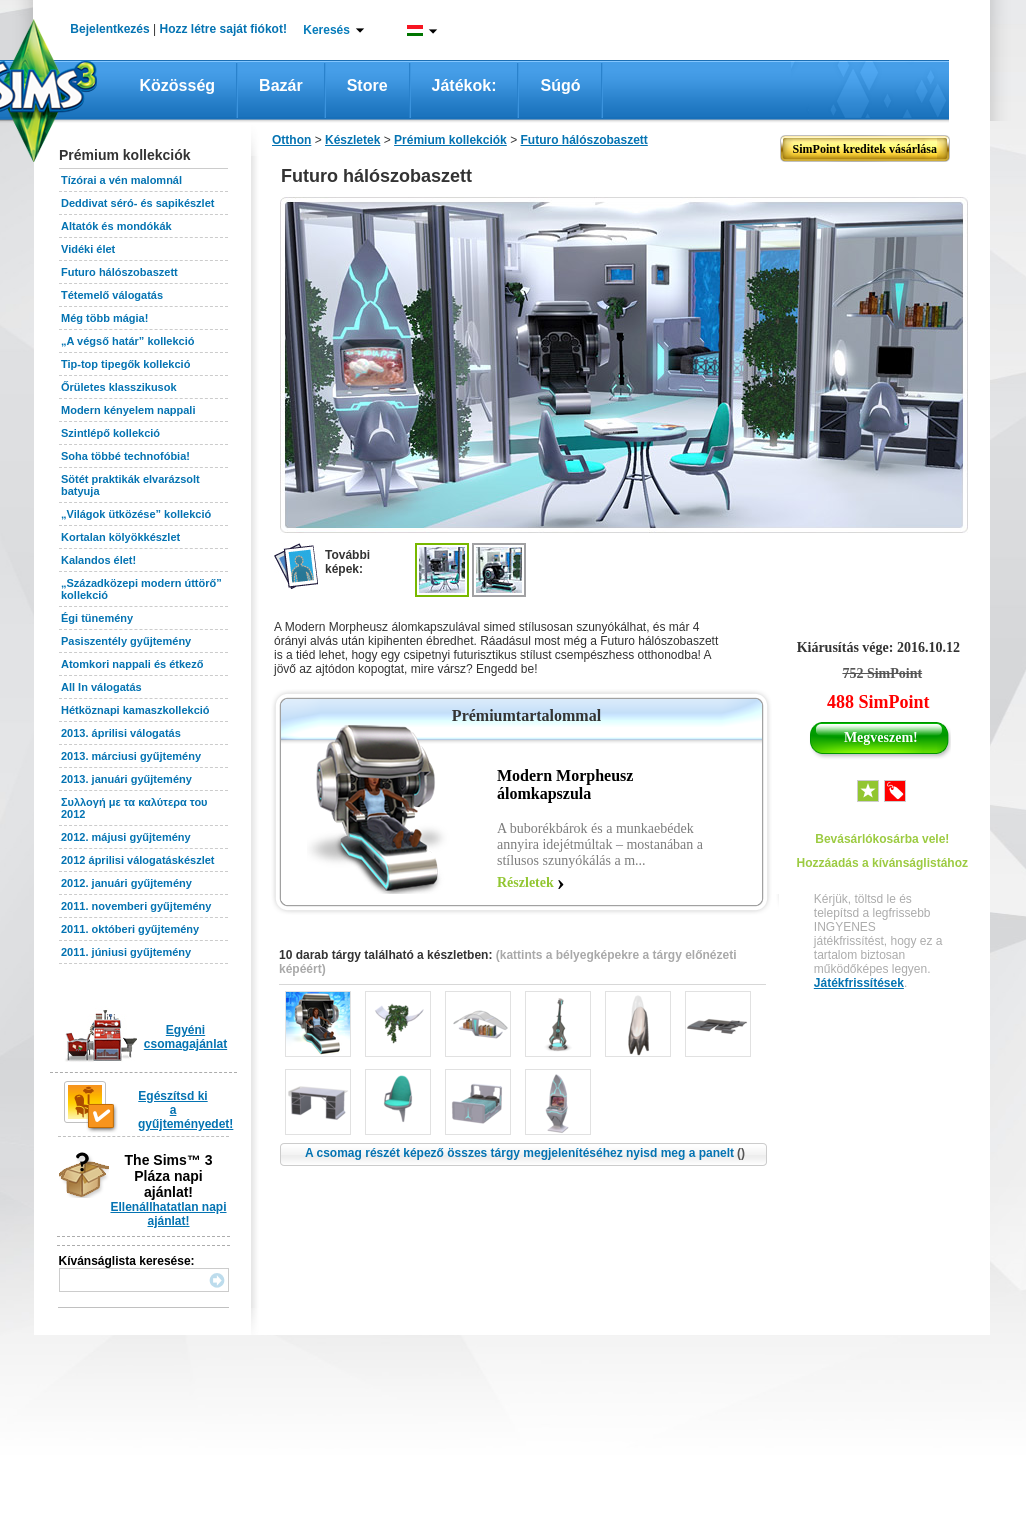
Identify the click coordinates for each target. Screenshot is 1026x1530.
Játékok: (464, 85)
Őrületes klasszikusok (119, 387)
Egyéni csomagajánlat (185, 1037)
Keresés (326, 30)
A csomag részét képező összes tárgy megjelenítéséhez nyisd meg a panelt (525, 1153)
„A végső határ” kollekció (127, 341)
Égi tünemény (97, 618)
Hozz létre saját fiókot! (223, 29)
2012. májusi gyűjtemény (126, 837)
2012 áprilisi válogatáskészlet (137, 860)
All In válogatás (101, 687)
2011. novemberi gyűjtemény (136, 906)
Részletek (525, 882)
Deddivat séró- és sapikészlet (137, 203)
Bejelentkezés (109, 29)
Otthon (291, 140)
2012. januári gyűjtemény (126, 883)
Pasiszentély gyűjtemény (126, 641)
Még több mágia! (104, 318)
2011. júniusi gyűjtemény (126, 952)
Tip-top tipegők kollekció (125, 364)
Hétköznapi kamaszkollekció (135, 710)
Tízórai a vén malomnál (121, 180)
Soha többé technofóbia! (125, 456)
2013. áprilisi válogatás (121, 733)
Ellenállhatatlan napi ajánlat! (168, 1214)
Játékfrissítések (859, 983)
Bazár (281, 85)
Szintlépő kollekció (110, 433)
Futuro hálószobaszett (119, 272)
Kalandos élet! (98, 560)
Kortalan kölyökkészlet (120, 537)
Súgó (560, 85)
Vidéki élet (88, 249)
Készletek (352, 140)
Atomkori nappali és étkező (132, 664)
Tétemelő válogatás (112, 295)
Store (367, 85)
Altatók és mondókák (116, 226)
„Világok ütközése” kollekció (136, 514)
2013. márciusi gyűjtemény (131, 756)
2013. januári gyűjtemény (126, 779)
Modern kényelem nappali (128, 410)
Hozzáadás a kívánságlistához (882, 863)
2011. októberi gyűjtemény (130, 929)
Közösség (178, 85)
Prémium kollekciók (450, 140)
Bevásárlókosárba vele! (882, 839)
